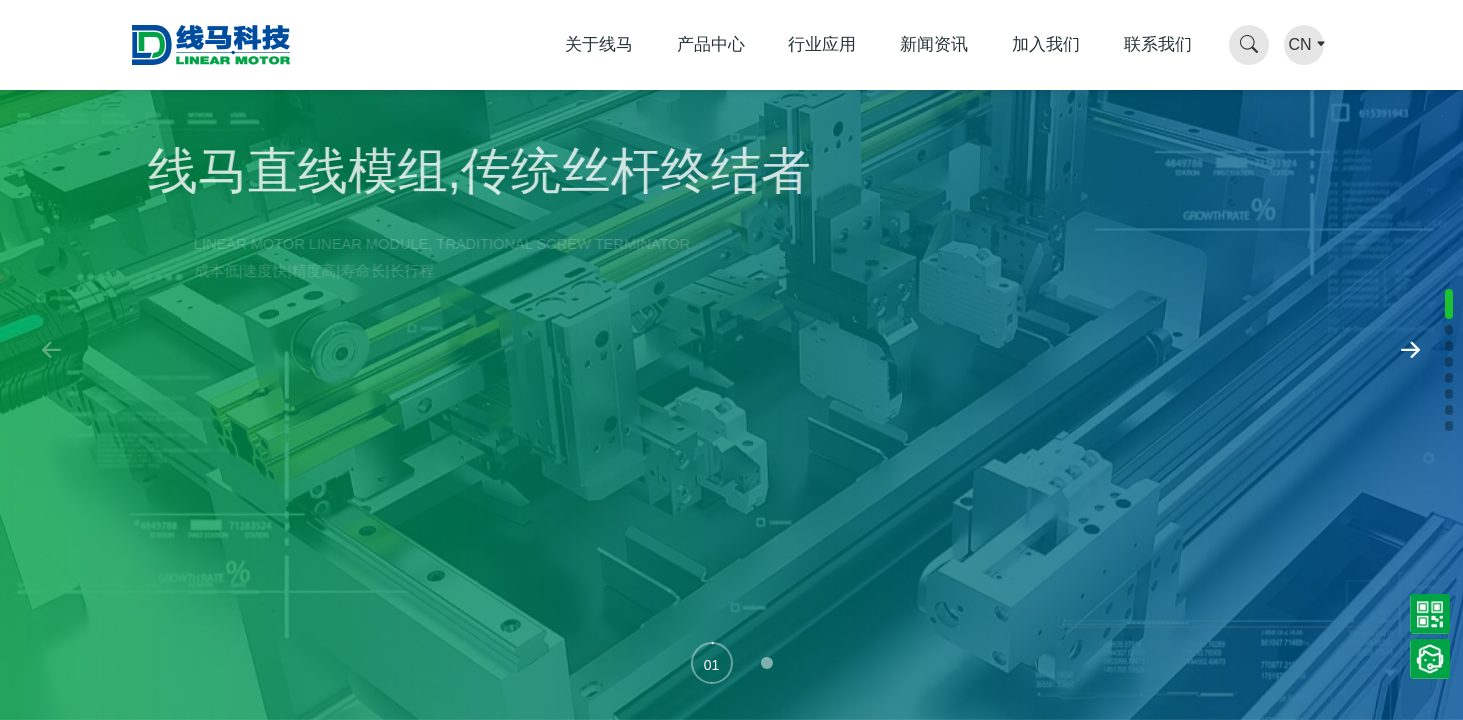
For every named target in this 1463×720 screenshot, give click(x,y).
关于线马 (599, 44)
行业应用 (822, 44)
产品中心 (711, 44)
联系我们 (1158, 44)
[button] (712, 663)
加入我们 (1046, 44)
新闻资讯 (934, 44)
